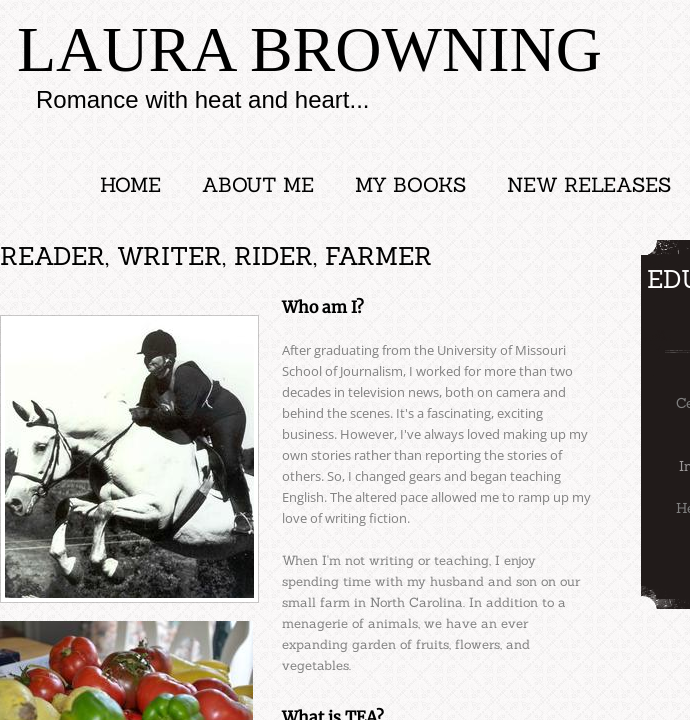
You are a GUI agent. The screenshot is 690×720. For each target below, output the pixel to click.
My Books (410, 184)
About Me (258, 184)
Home (130, 184)
